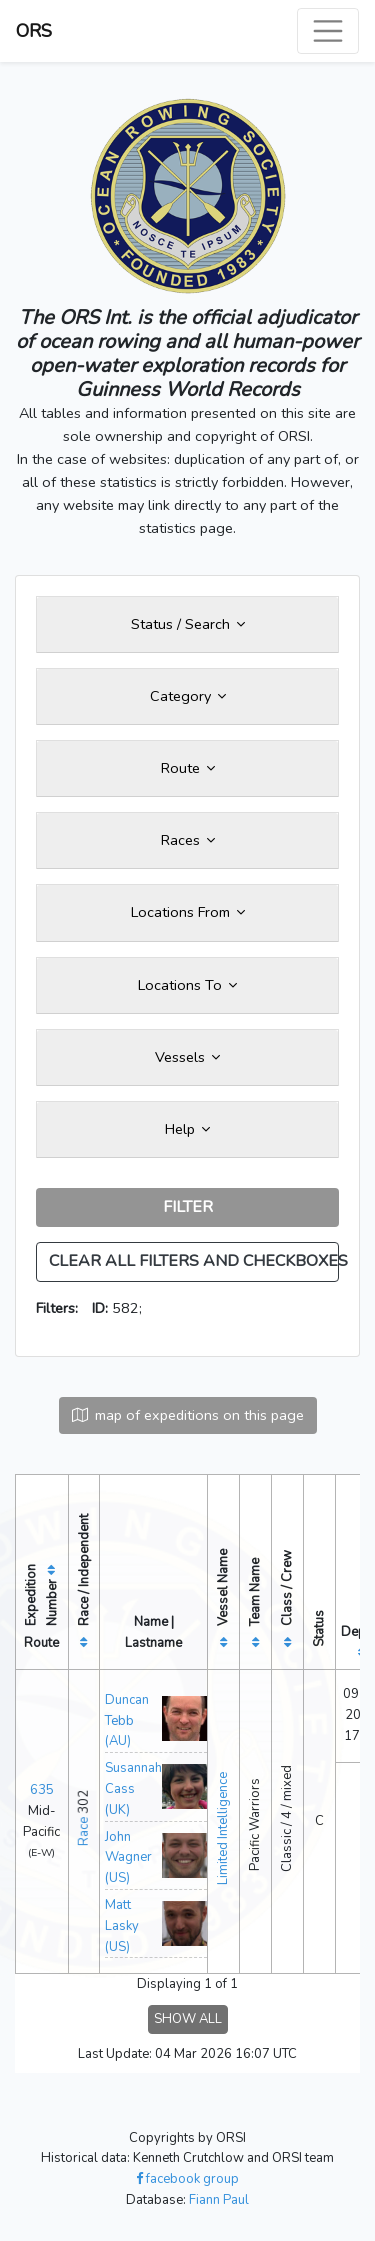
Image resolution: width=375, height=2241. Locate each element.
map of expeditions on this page (188, 1415)
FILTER (188, 1207)
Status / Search (188, 624)
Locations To (187, 985)
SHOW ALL (188, 2019)
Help (187, 1129)
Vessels (187, 1057)
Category (188, 696)
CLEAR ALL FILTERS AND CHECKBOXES (194, 1261)
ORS (34, 31)
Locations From (188, 912)
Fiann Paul (219, 2200)
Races (188, 840)
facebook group (187, 2179)
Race (84, 1831)
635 (42, 1790)
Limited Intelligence (223, 1828)
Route (188, 768)
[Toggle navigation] (328, 31)
